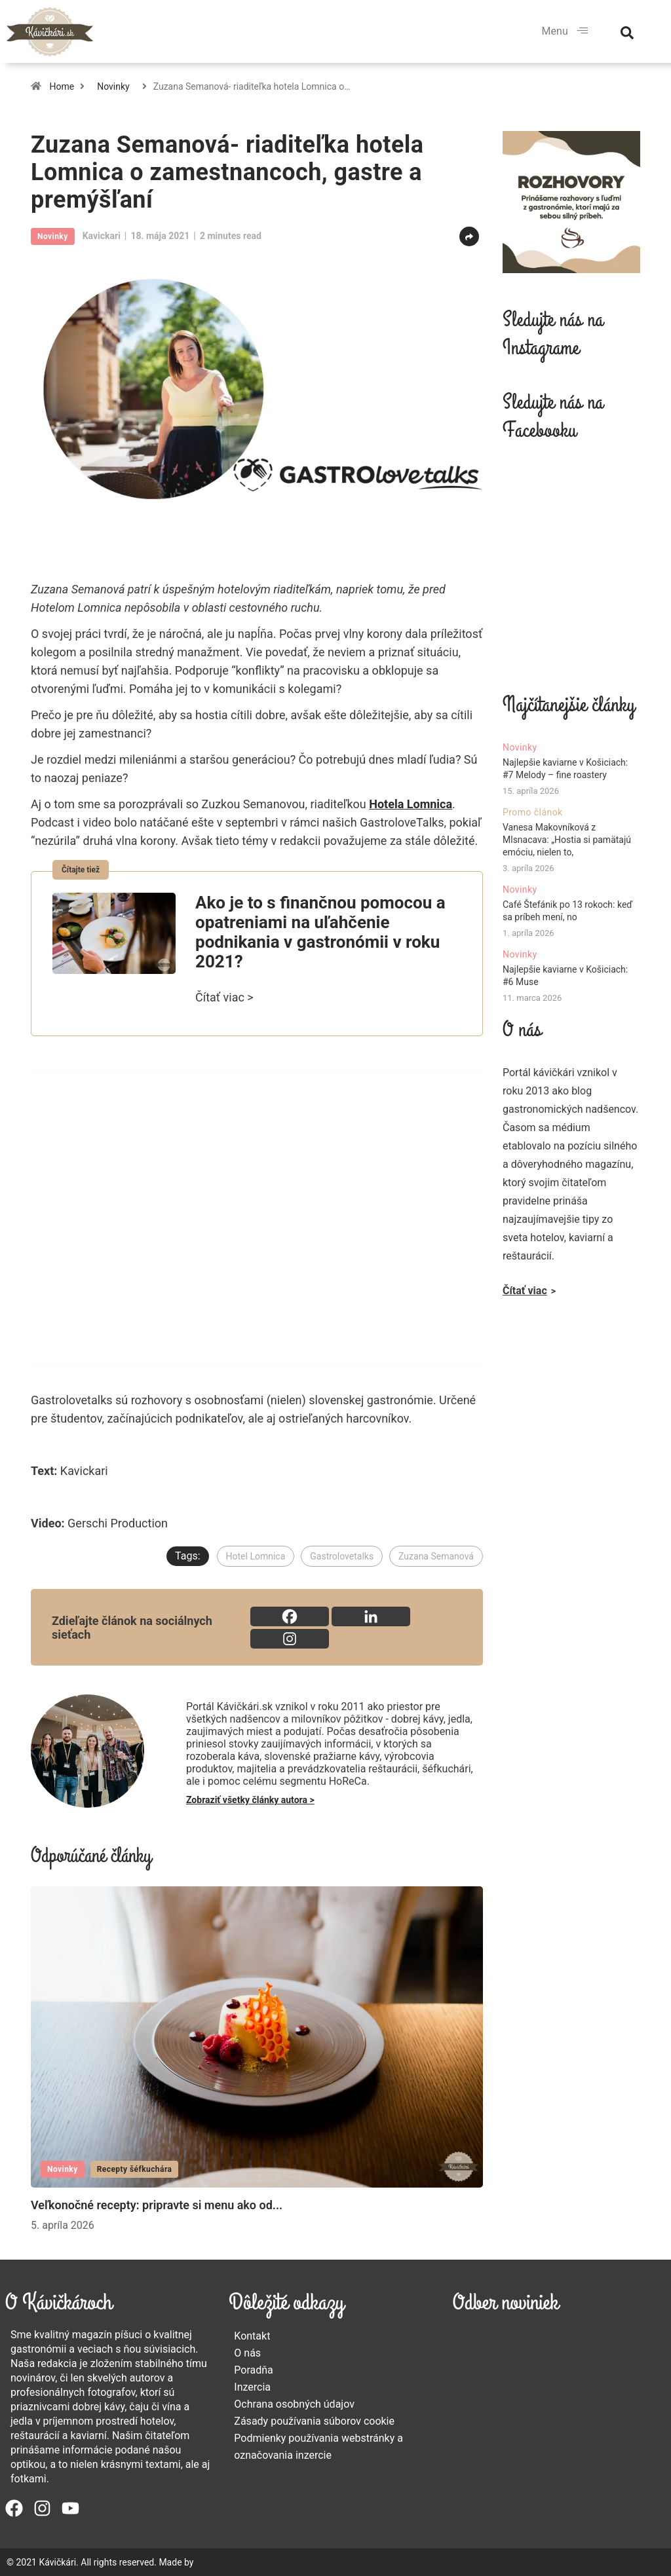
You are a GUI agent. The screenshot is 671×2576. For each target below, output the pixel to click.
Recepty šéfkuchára (134, 2169)
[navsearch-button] (627, 31)
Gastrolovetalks (342, 1556)
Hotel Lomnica (256, 1556)
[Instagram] (289, 1639)
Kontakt (252, 2336)
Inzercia (252, 2387)
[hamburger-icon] (583, 31)
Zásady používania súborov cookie (314, 2421)
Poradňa (253, 2370)
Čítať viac (525, 1290)
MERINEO (215, 2562)
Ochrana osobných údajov (294, 2404)
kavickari (102, 236)
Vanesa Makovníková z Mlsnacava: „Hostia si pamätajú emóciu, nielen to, (567, 839)
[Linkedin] (371, 1616)
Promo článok (533, 812)
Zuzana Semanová (436, 1556)
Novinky (113, 86)
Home (61, 86)
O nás (247, 2353)
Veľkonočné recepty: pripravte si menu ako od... (156, 2205)
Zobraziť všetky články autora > (250, 1800)
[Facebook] (289, 1616)
